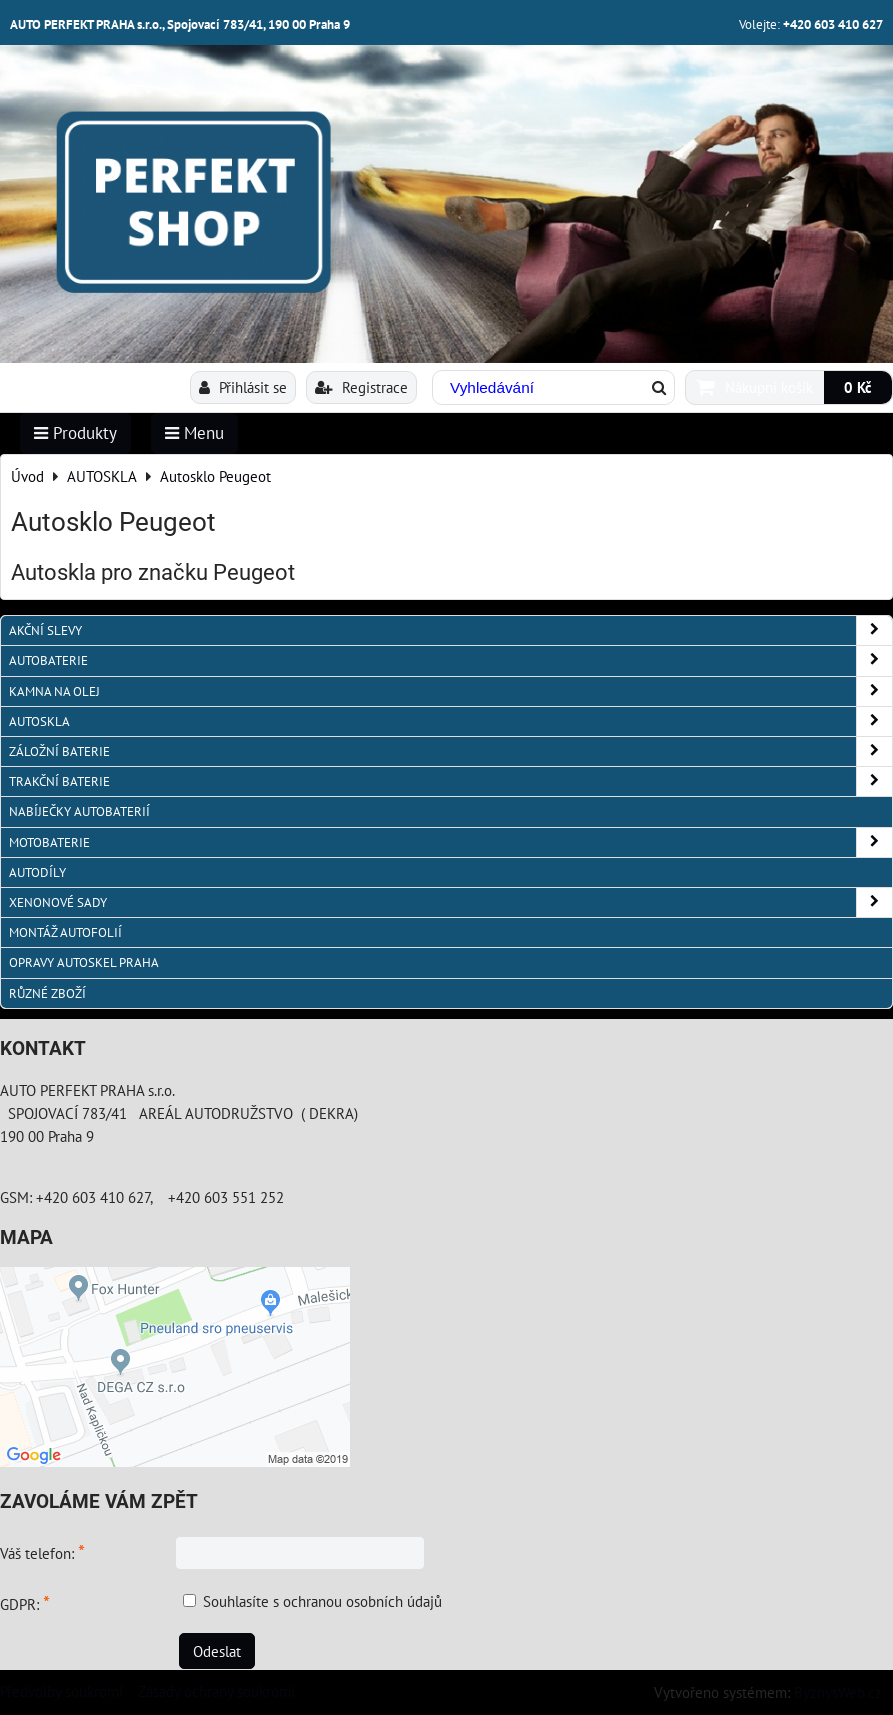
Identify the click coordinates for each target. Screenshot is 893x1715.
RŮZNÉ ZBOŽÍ (47, 993)
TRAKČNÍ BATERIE (450, 781)
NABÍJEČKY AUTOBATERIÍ (79, 811)
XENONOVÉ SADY (450, 902)
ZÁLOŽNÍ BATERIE (450, 751)
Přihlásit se (243, 387)
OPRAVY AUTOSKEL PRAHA (84, 962)
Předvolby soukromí (61, 1691)
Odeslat (217, 1651)
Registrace (361, 387)
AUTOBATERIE (450, 660)
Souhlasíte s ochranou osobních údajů (322, 1601)
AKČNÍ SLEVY (450, 630)
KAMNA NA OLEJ (450, 691)
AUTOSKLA (450, 721)
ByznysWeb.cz (838, 1692)
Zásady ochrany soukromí (216, 1691)
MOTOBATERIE (450, 842)
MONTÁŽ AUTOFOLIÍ (65, 932)
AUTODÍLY (37, 872)
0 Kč (858, 387)
